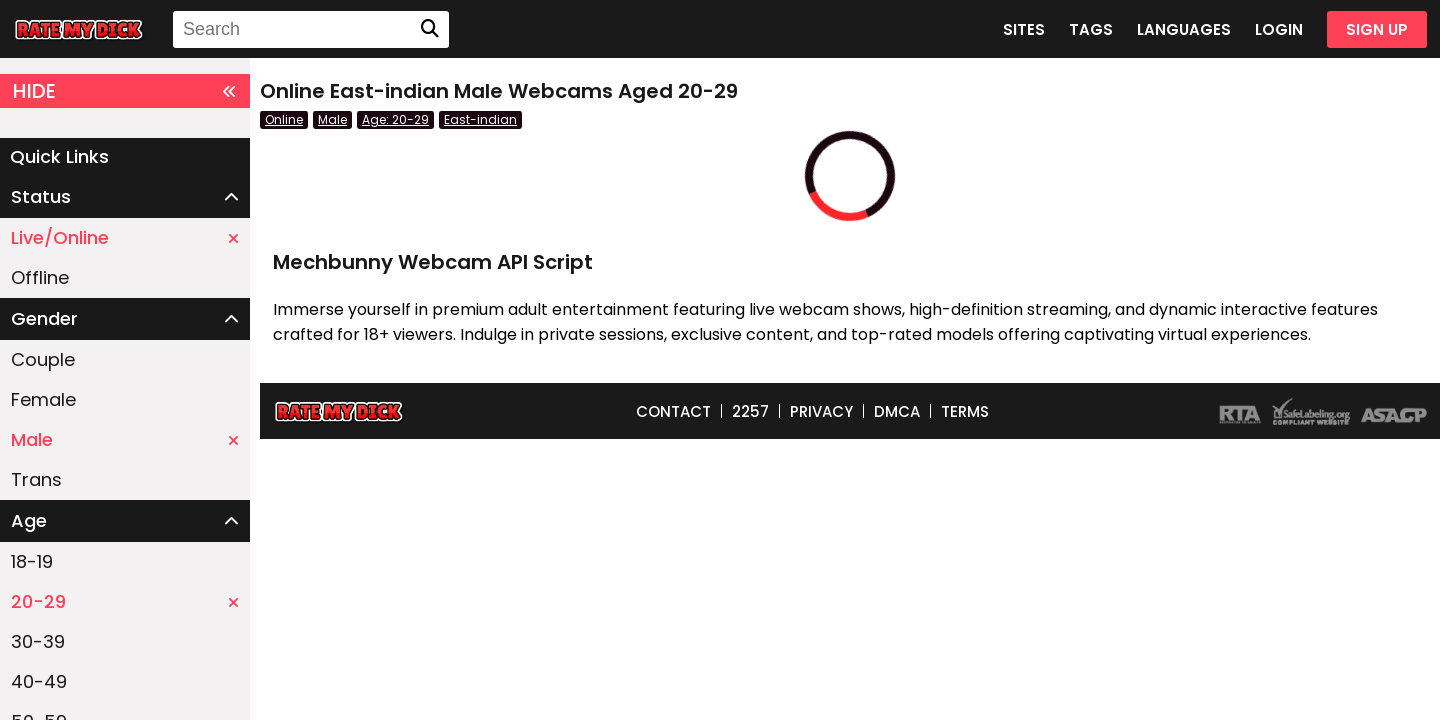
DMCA (897, 411)
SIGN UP (1377, 29)
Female (43, 399)
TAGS (1091, 29)
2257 (750, 411)
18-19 (32, 561)
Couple (43, 359)
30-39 (38, 641)
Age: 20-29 (395, 119)
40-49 (39, 681)
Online (284, 119)
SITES (1024, 29)
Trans (36, 479)
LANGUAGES (1184, 29)
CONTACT (673, 411)
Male (125, 439)
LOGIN (1279, 29)
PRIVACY (821, 411)
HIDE (125, 91)
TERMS (965, 411)
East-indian (480, 119)
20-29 (125, 601)
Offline (40, 277)
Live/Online (125, 237)
